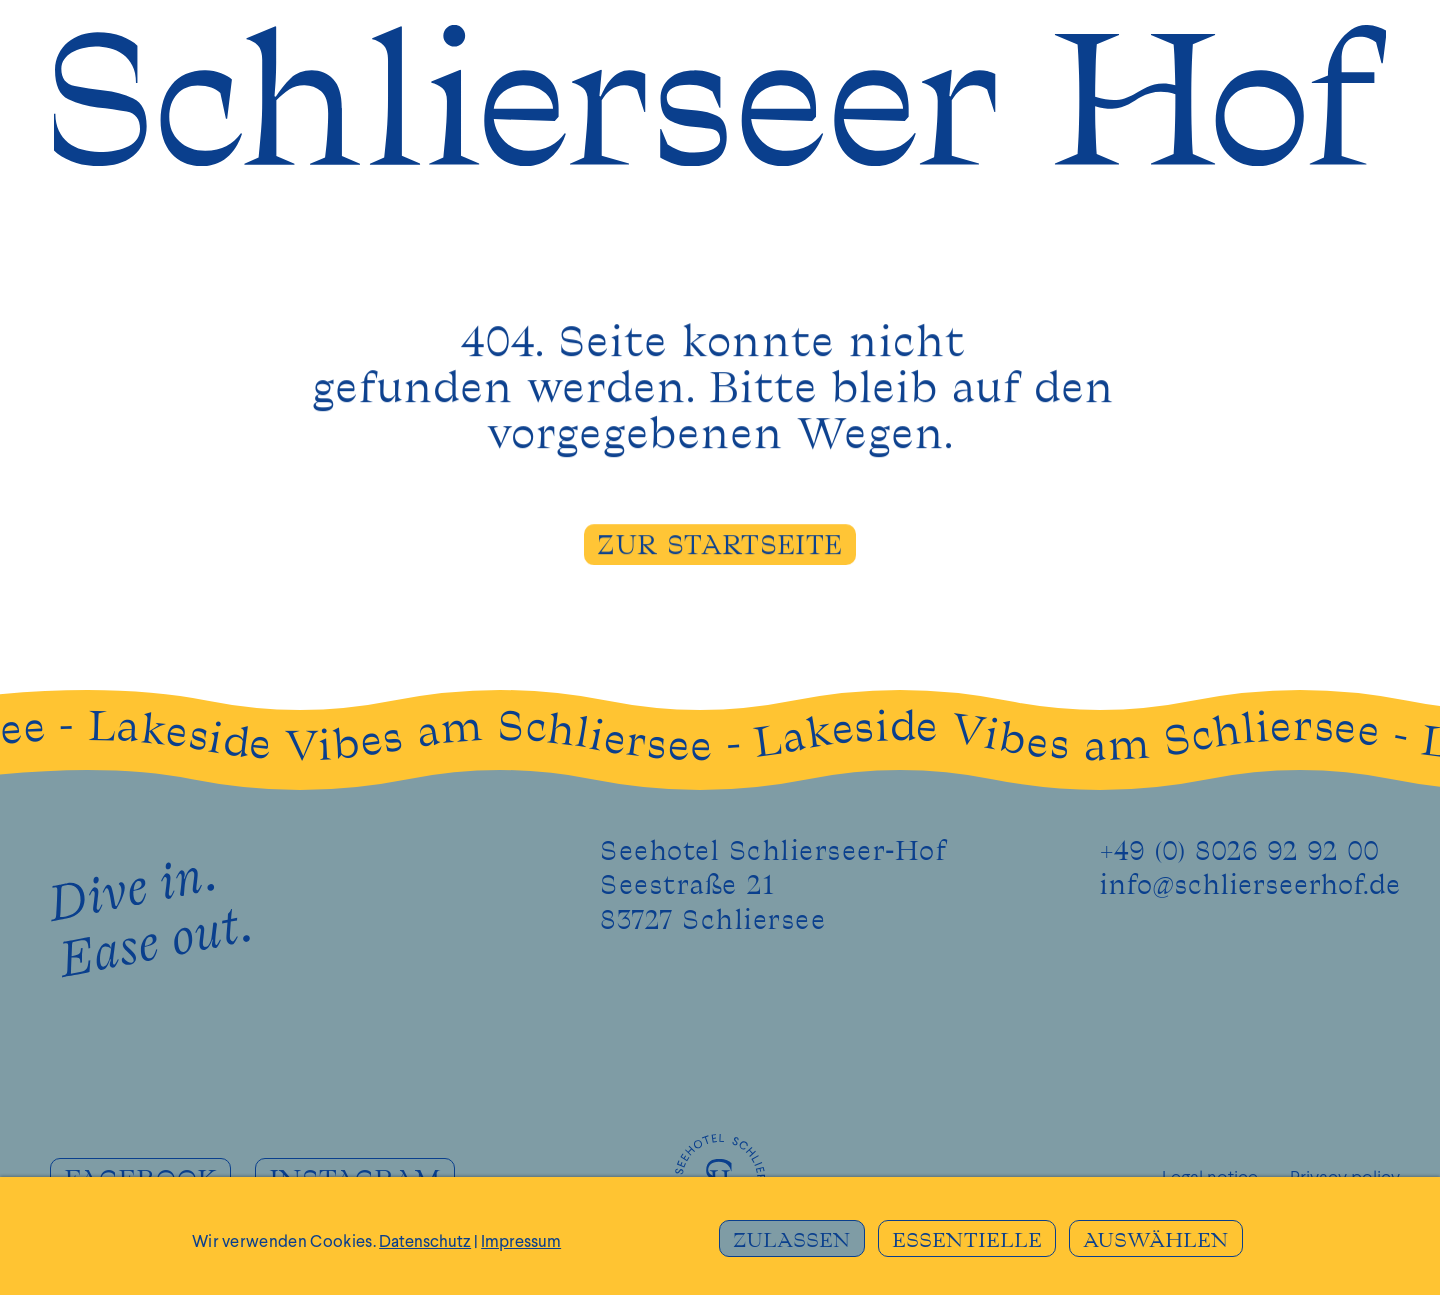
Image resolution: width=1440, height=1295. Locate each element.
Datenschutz (425, 1242)
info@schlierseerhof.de (1249, 886)
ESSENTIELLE (967, 1240)
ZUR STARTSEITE (719, 548)
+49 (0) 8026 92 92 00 (1239, 852)
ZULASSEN (792, 1240)
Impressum (521, 1242)
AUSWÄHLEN (1156, 1240)
